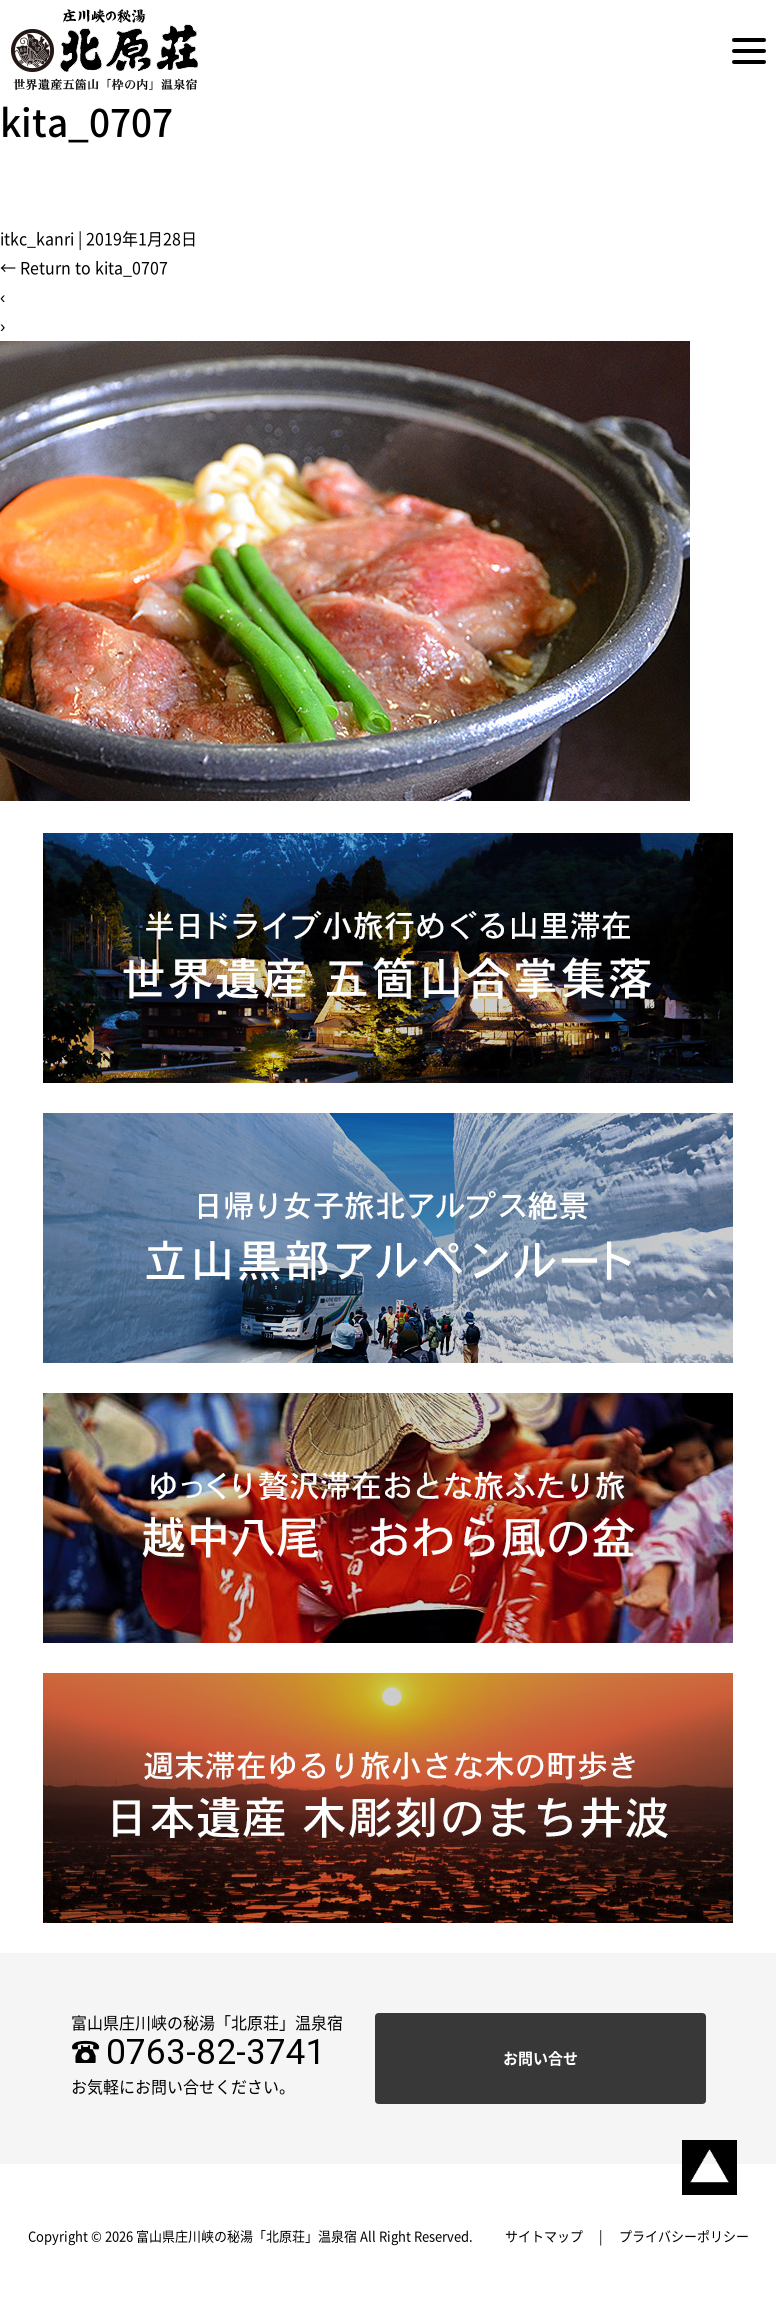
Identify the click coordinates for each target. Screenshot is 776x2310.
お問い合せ (540, 2058)
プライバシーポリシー (684, 2236)
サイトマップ (544, 2236)
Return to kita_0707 (84, 268)
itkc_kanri (37, 239)
